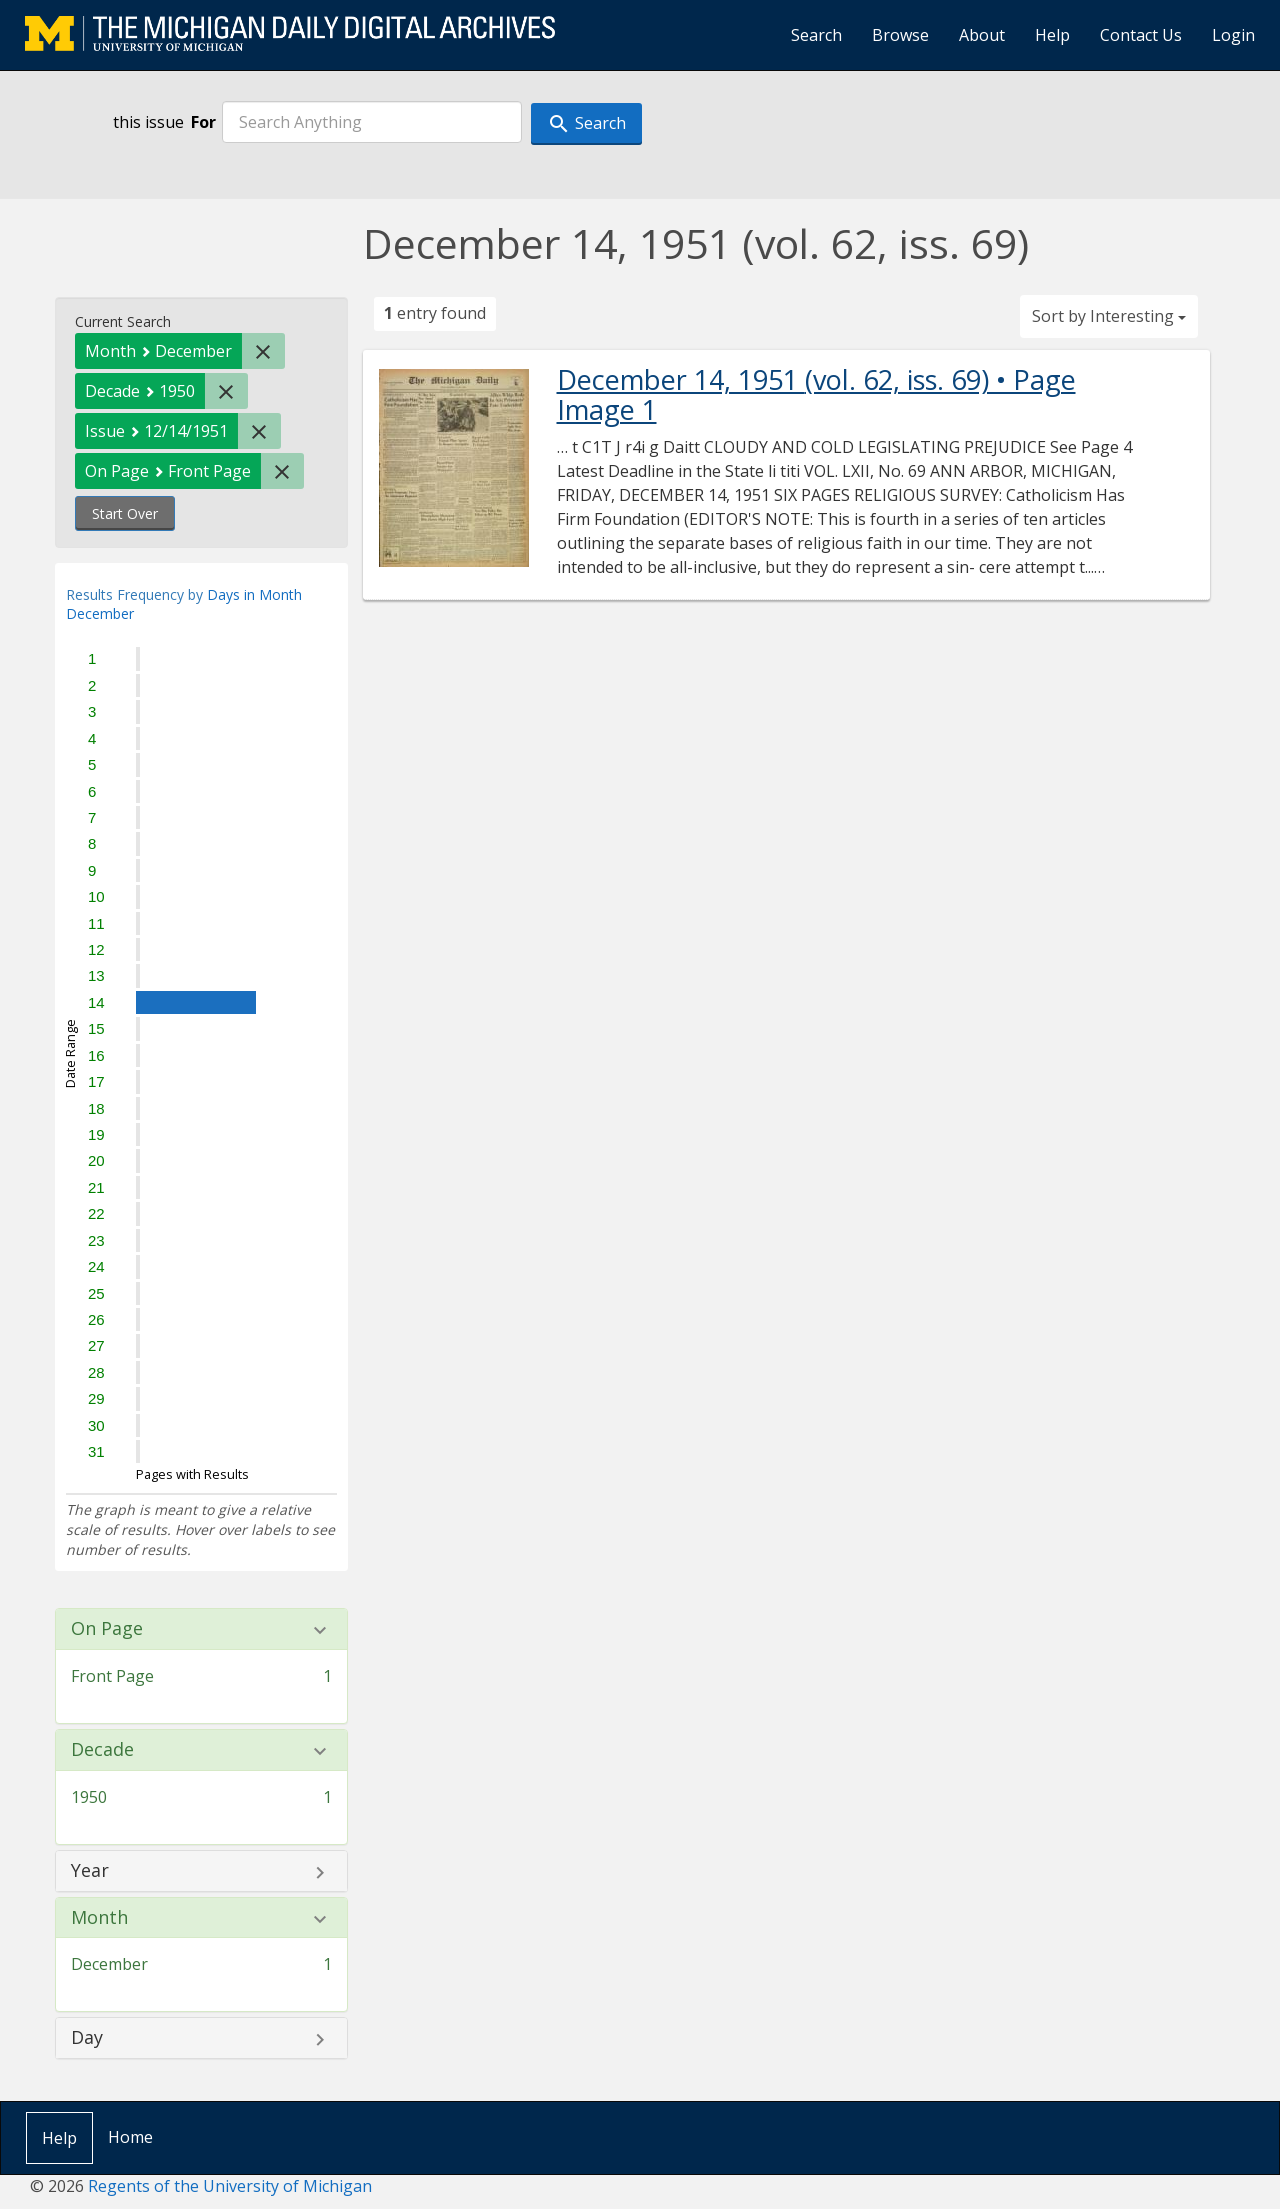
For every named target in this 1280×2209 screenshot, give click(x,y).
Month (99, 1918)
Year (90, 1871)
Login (1233, 35)
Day (87, 2038)
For (203, 122)
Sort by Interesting (1109, 316)
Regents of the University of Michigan (230, 2186)
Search (816, 35)
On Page (107, 1629)
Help (1052, 35)
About (982, 35)
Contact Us (1141, 35)
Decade (102, 1750)
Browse (900, 35)
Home (130, 2137)
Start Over (125, 513)
